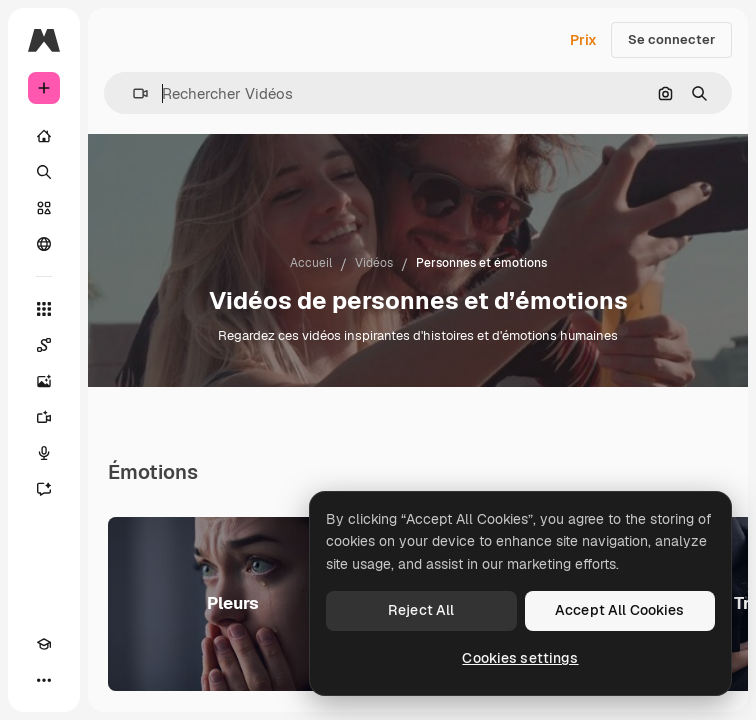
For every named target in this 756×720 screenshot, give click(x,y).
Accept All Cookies (620, 610)
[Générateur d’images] (44, 381)
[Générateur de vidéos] (44, 417)
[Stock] (44, 208)
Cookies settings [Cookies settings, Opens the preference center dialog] (520, 658)
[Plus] (44, 680)
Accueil (311, 263)
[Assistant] (44, 489)
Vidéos (374, 263)
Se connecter (671, 39)
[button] (132, 93)
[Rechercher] (44, 172)
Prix (583, 40)
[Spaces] (44, 345)
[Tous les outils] (44, 309)
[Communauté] (44, 244)
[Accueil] (44, 136)
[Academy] (44, 644)
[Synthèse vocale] (44, 453)
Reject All (421, 610)
